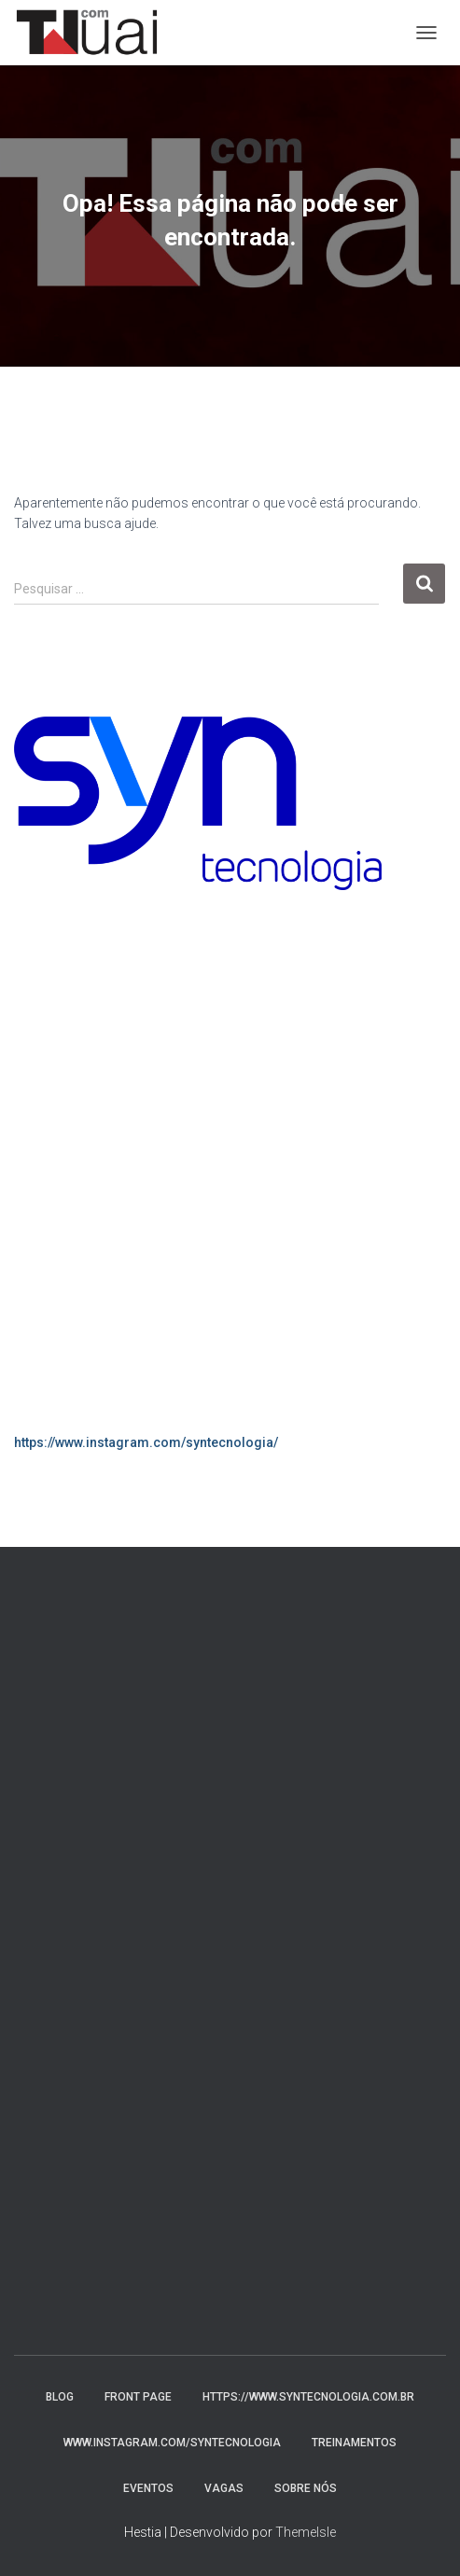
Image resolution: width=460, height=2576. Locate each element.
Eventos (148, 2488)
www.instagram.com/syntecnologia (172, 2442)
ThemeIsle (305, 2532)
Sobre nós (305, 2488)
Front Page (138, 2396)
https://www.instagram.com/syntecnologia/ (146, 1442)
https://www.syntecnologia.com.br (308, 2396)
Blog (60, 2396)
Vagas (224, 2488)
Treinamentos (354, 2442)
